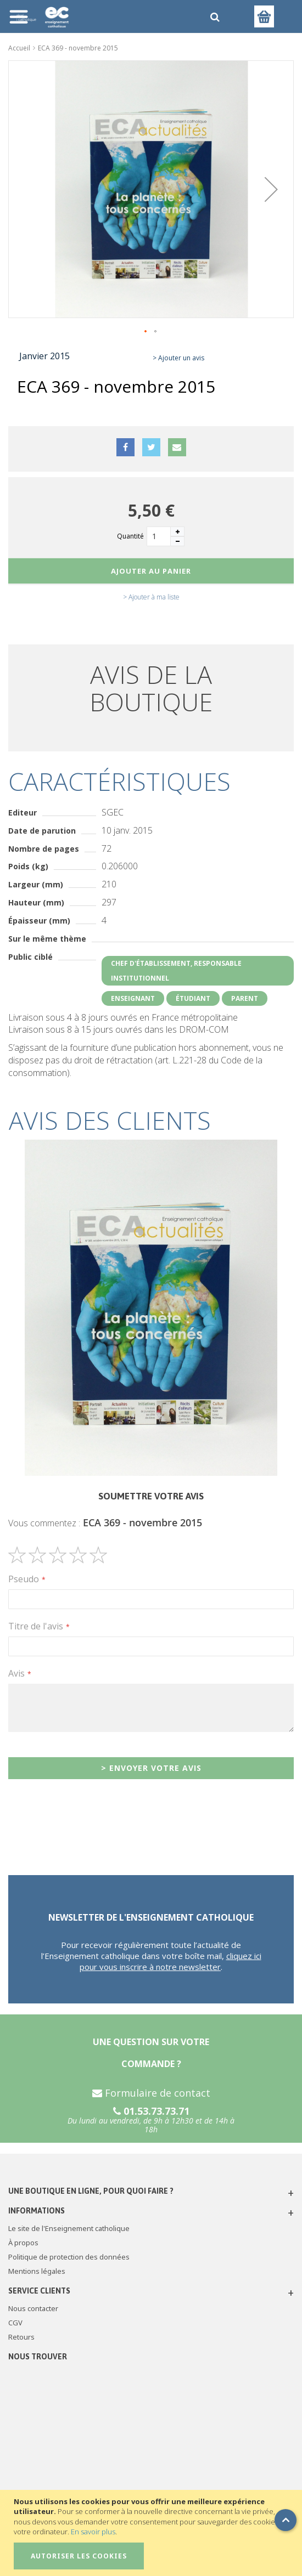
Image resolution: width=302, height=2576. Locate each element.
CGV (15, 2323)
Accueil (19, 48)
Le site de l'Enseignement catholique (69, 2228)
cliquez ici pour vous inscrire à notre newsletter (170, 1961)
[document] (152, 2532)
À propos (23, 2242)
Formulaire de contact (151, 2092)
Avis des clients (110, 1120)
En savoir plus (93, 2532)
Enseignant (133, 998)
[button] (271, 189)
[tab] (151, 1120)
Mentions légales (36, 2271)
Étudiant (193, 998)
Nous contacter (33, 2308)
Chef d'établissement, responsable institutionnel (176, 971)
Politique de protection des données (69, 2257)
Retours (21, 2337)
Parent (244, 998)
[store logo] (103, 16)
